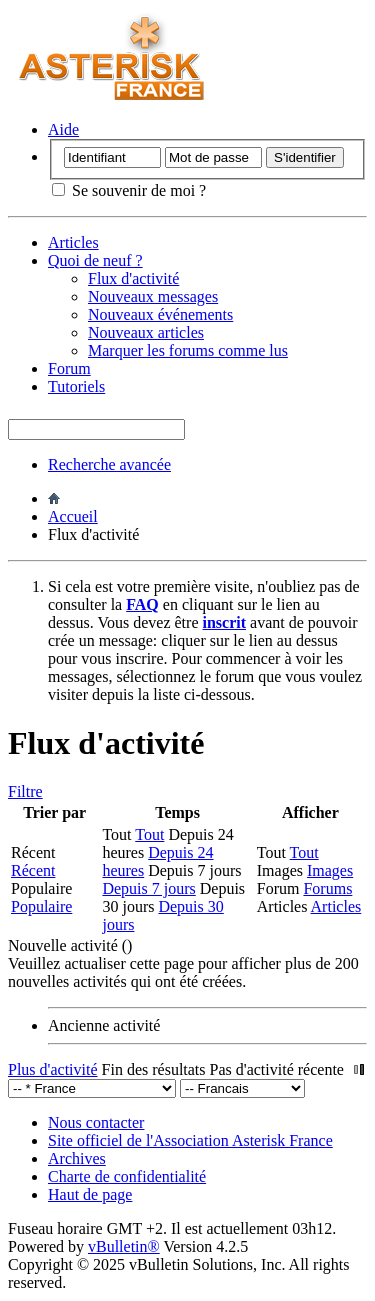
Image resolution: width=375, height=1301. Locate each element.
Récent (33, 870)
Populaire (41, 906)
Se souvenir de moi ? (129, 190)
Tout (149, 834)
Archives (77, 1158)
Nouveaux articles (146, 332)
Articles (73, 242)
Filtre (25, 791)
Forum (69, 368)
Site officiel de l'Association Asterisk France (190, 1140)
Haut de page (90, 1194)
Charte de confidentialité (127, 1176)
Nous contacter (96, 1122)
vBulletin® (124, 1246)
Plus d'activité (53, 1069)
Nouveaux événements (160, 314)
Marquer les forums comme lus (188, 350)
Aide (63, 129)
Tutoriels (76, 386)
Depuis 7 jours (148, 888)
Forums (327, 888)
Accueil (73, 516)
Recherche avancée (109, 464)
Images (330, 870)
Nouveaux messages (153, 296)
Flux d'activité (133, 278)
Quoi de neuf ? (95, 260)
